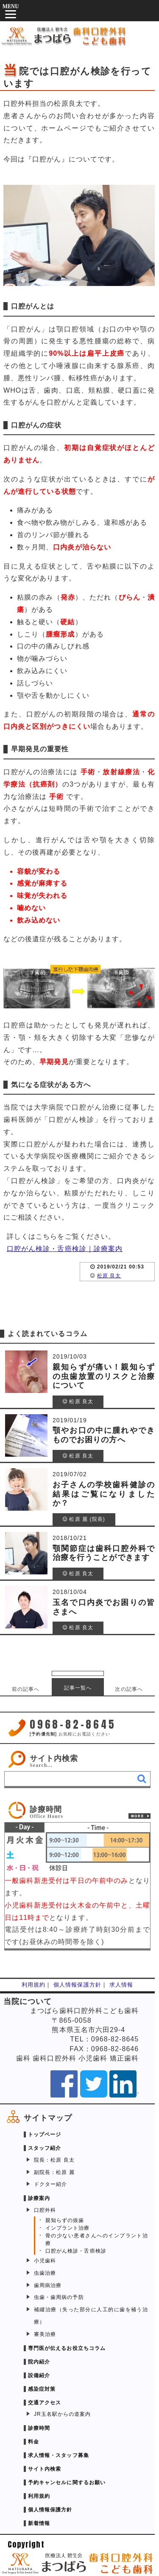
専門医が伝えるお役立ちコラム (67, 2348)
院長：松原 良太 (54, 2160)
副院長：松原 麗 (54, 2172)
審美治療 (45, 2334)
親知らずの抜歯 (64, 2220)
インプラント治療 (67, 2228)
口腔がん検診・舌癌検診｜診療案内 (65, 1248)
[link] (77, 1810)
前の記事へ (25, 1689)
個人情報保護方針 (77, 1985)
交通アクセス (44, 2403)
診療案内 (39, 2198)
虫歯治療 (45, 2273)
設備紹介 (39, 2375)
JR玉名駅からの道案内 (62, 2414)
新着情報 (39, 2523)
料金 (33, 2442)
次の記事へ (128, 1689)
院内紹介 (39, 2362)
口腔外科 (45, 2210)
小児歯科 (45, 2261)
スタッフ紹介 (44, 2148)
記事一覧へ (78, 1688)
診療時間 (39, 2428)
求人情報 (121, 1985)
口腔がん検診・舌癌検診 (75, 2251)
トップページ (44, 2134)
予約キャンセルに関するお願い (67, 2482)
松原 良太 (109, 1276)
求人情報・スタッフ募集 (58, 2455)
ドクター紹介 (50, 2184)
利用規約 (33, 1985)
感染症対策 (42, 2389)
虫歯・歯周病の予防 (59, 2297)
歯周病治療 (47, 2285)
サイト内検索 (54, 1758)
